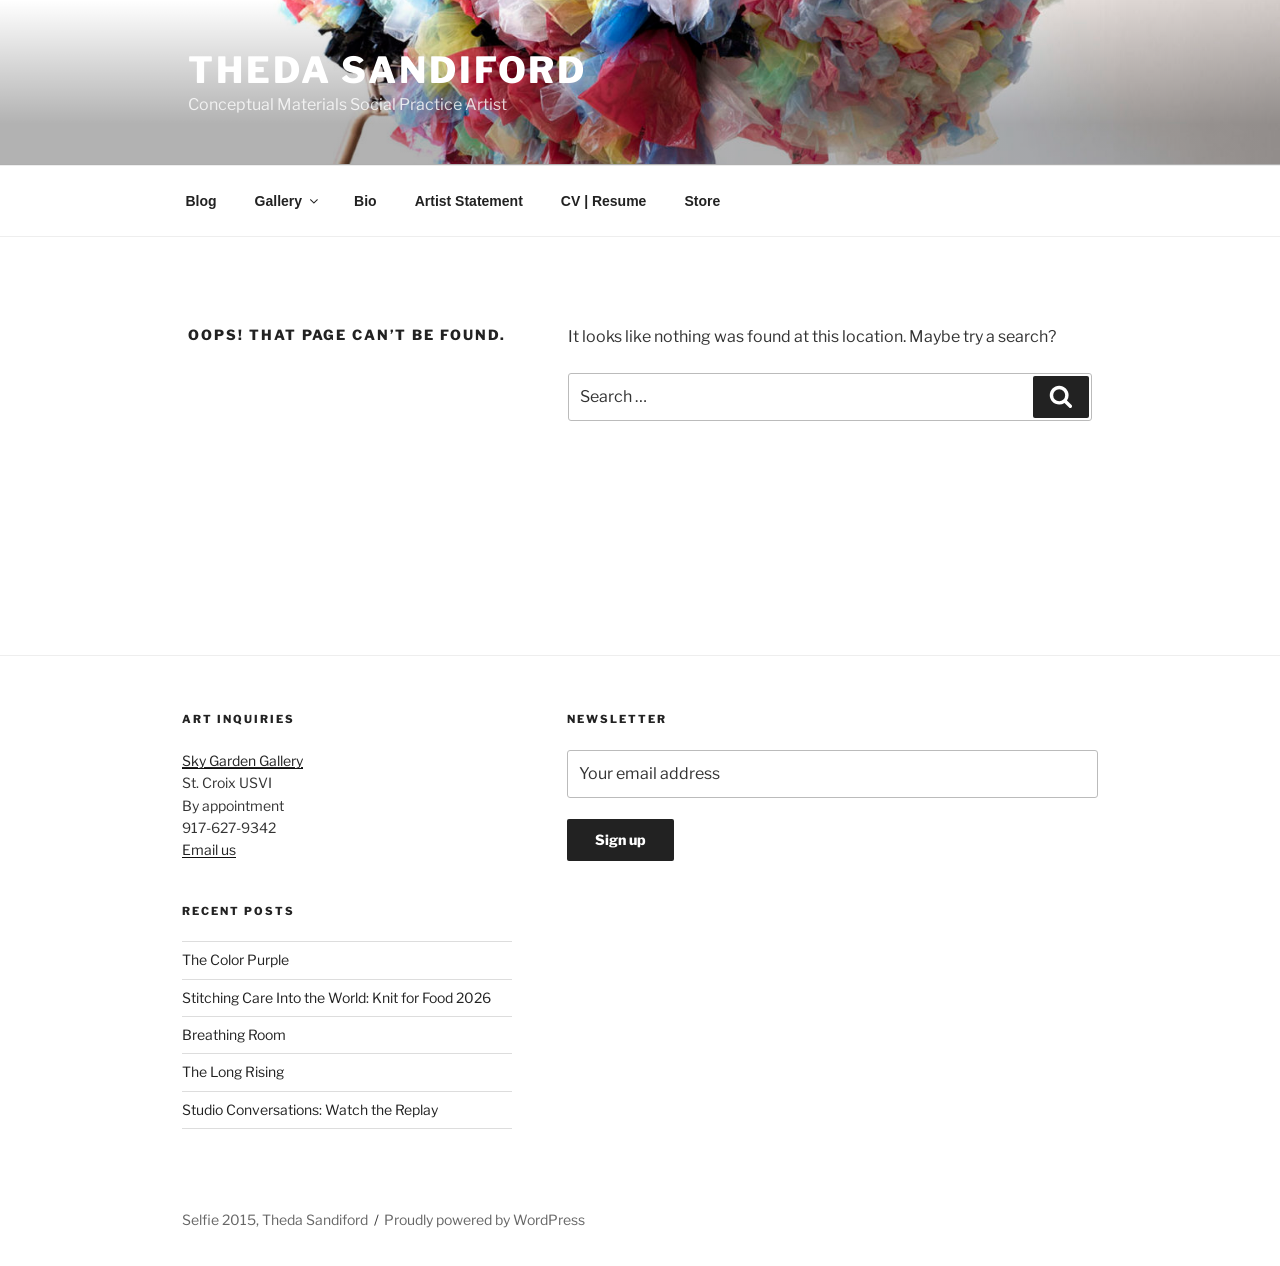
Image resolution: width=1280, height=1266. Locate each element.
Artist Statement (469, 201)
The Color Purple (235, 959)
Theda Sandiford (387, 70)
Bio (365, 201)
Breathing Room (234, 1034)
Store (702, 201)
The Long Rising (233, 1071)
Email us (209, 849)
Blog (201, 201)
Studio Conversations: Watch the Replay (310, 1109)
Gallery (288, 201)
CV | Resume (604, 201)
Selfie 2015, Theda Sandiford (275, 1219)
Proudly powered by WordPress (484, 1219)
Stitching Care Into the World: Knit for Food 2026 (336, 997)
